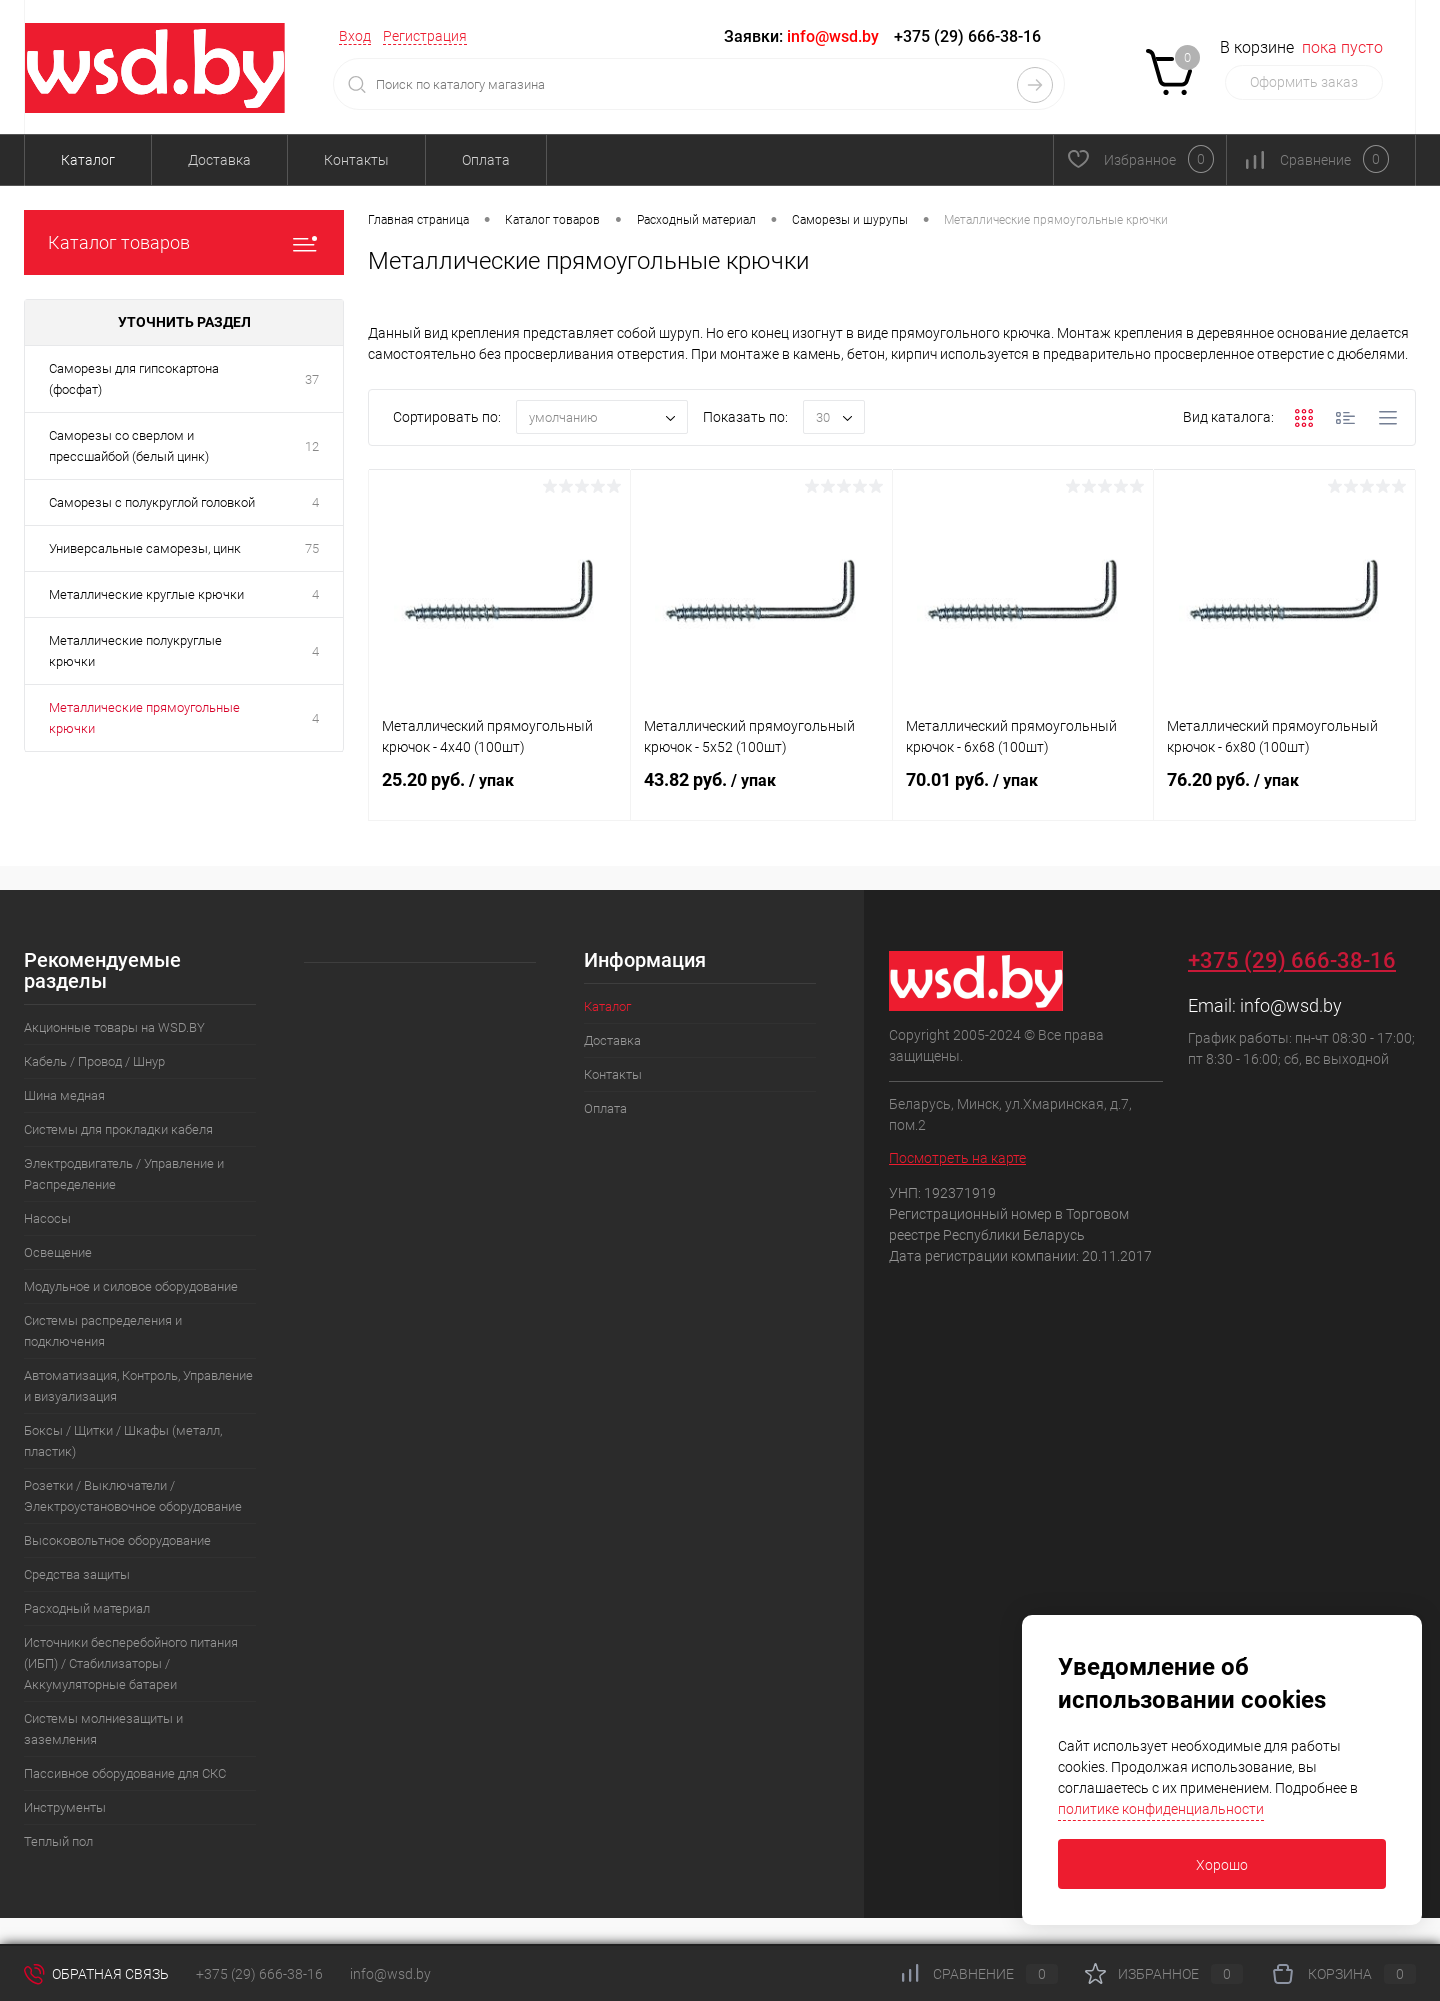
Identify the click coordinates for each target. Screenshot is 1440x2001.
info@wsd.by (1291, 1005)
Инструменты (65, 1807)
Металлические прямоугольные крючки (144, 718)
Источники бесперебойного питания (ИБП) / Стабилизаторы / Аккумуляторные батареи (131, 1663)
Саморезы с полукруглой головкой (152, 502)
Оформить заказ (1304, 82)
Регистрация (425, 36)
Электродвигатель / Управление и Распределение (124, 1174)
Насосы (47, 1218)
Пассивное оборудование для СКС (125, 1773)
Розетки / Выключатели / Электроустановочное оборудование (133, 1496)
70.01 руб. (1023, 792)
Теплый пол (58, 1841)
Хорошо (1222, 1865)
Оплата (486, 160)
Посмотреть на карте (957, 1158)
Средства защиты (77, 1574)
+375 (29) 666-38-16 (967, 36)
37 (312, 379)
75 (312, 548)
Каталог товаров (184, 242)
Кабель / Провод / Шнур (94, 1061)
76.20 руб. (1284, 792)
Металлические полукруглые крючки (135, 651)
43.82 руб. (761, 792)
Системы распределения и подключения (103, 1331)
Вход (355, 36)
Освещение (58, 1252)
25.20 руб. (499, 792)
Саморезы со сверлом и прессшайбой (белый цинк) (129, 446)
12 (312, 446)
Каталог (88, 160)
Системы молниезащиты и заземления (103, 1729)
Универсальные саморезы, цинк (145, 548)
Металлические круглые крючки (146, 594)
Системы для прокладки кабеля (118, 1129)
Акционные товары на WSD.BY (114, 1027)
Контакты (356, 160)
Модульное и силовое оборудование (131, 1286)
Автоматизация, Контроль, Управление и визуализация (138, 1386)
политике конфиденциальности (1161, 1809)
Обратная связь (96, 1974)
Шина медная (64, 1095)
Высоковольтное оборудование (117, 1540)
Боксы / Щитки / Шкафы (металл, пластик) (123, 1441)
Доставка (219, 160)
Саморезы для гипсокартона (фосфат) (134, 379)
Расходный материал (87, 1608)
